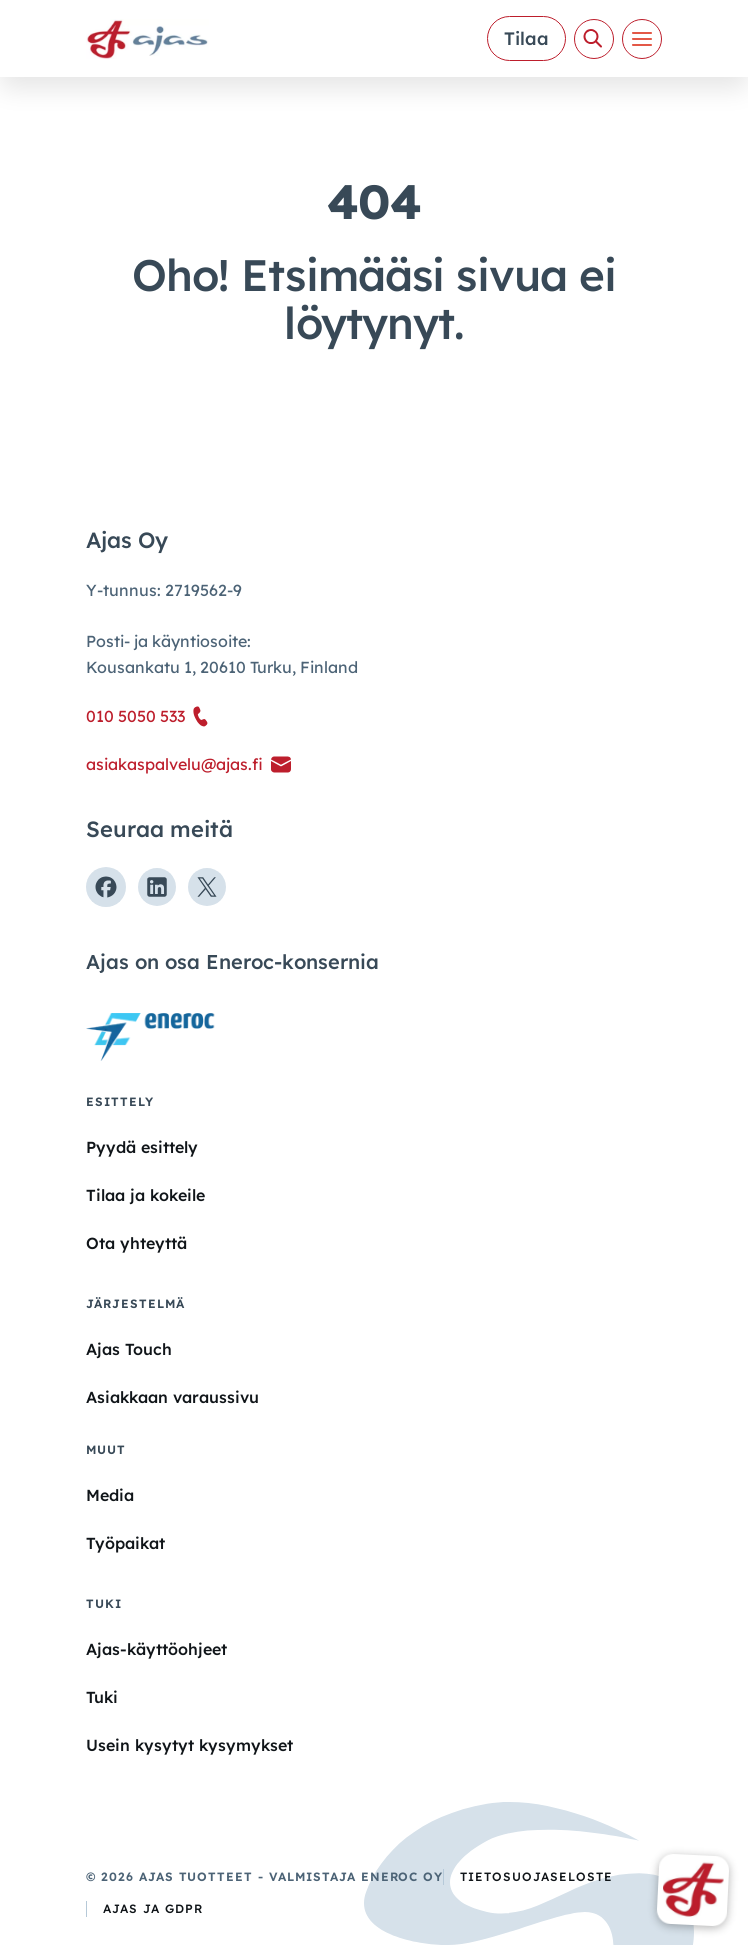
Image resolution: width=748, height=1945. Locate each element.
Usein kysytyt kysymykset (189, 1745)
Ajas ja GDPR (153, 1908)
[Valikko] (642, 39)
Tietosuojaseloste (536, 1876)
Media (110, 1495)
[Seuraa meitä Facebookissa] (106, 887)
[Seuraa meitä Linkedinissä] (157, 887)
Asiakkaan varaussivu (172, 1397)
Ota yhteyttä (136, 1243)
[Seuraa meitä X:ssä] (207, 887)
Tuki (102, 1697)
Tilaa (526, 38)
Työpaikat (125, 1543)
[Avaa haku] (594, 39)
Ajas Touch (129, 1349)
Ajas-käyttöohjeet (156, 1648)
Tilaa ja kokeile (145, 1195)
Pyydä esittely (142, 1147)
